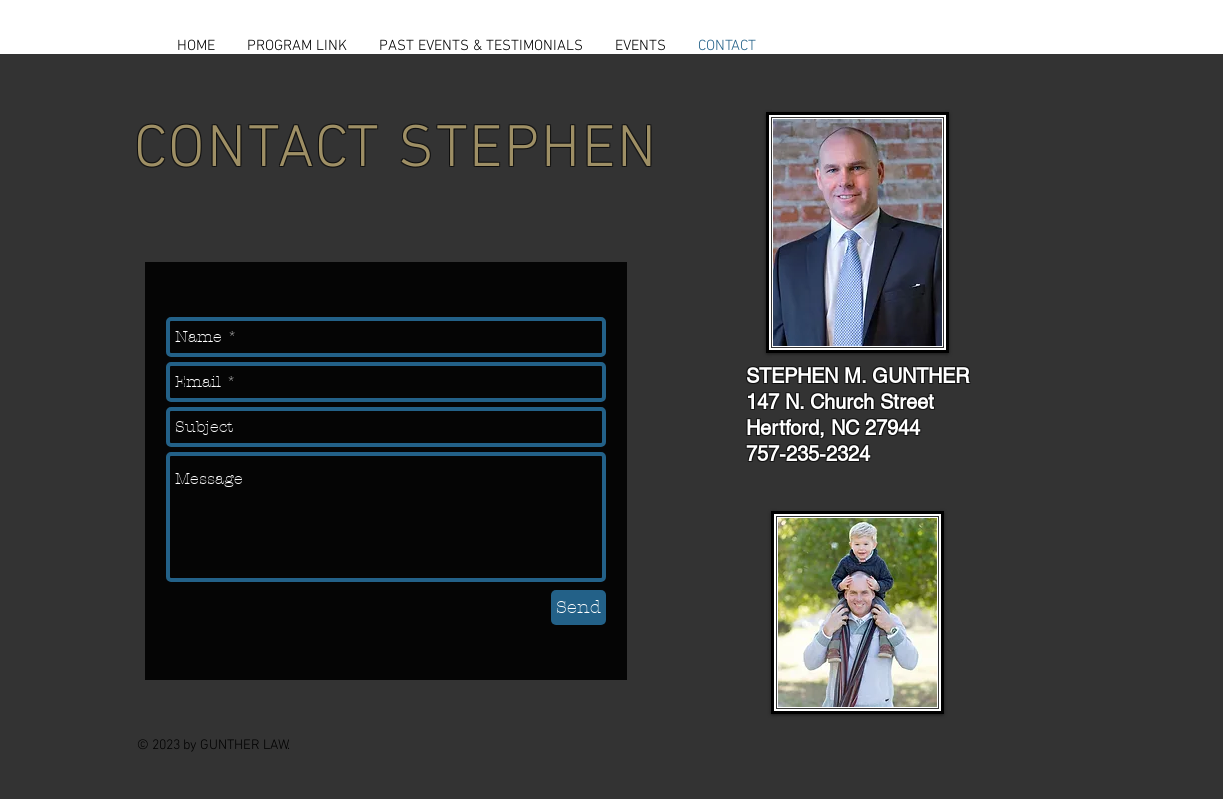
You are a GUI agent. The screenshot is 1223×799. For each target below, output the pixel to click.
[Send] (578, 607)
